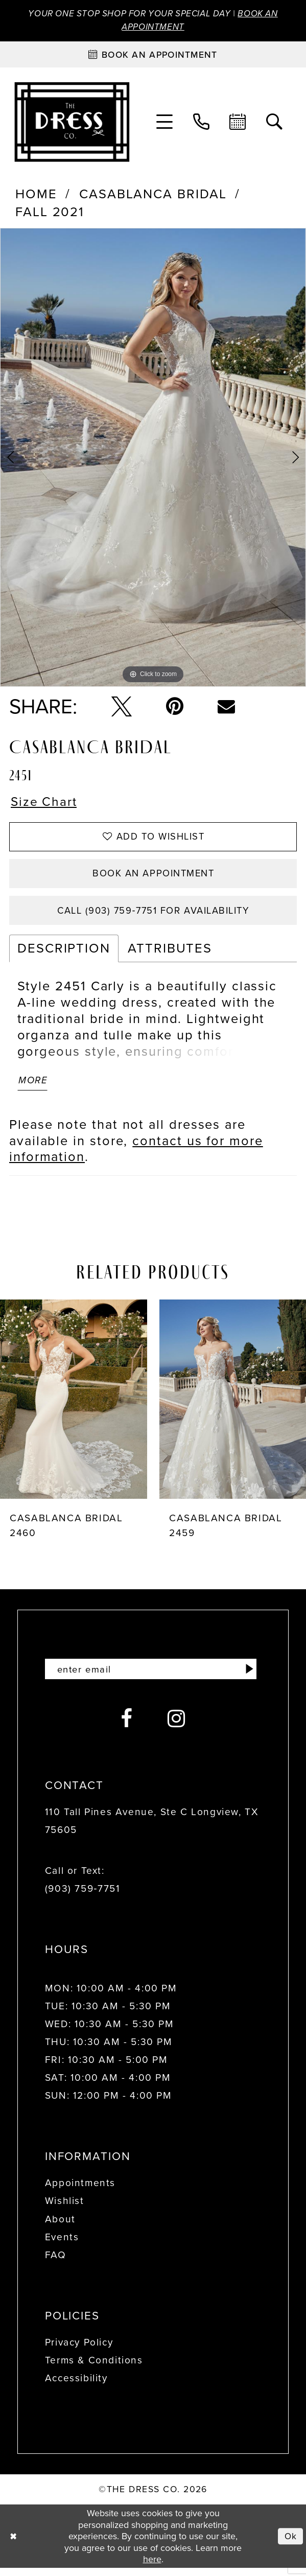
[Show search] (274, 123)
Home (36, 195)
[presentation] (73, 1406)
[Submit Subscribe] (249, 1677)
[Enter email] (153, 1677)
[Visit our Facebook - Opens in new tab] (127, 1727)
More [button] (33, 1086)
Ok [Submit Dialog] (290, 2543)
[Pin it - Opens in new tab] (174, 708)
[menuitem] (165, 123)
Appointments (80, 2191)
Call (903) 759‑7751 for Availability (153, 915)
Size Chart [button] (45, 804)
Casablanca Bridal (153, 195)
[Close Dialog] (14, 2544)
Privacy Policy (79, 2350)
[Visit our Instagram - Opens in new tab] (177, 1727)
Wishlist (64, 2209)
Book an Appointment (153, 877)
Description (63, 954)
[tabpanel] (153, 459)
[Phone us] (201, 123)
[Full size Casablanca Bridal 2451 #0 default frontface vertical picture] (153, 459)
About (60, 2227)
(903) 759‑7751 (83, 1896)
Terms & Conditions (94, 2368)
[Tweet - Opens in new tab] (121, 708)
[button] (165, 123)
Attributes (170, 954)
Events (62, 2245)
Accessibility (76, 2386)
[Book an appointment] (153, 55)
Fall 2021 (49, 213)
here (152, 2567)
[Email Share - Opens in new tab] (226, 707)
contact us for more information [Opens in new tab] (136, 1156)
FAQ (55, 2263)
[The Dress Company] (71, 123)
